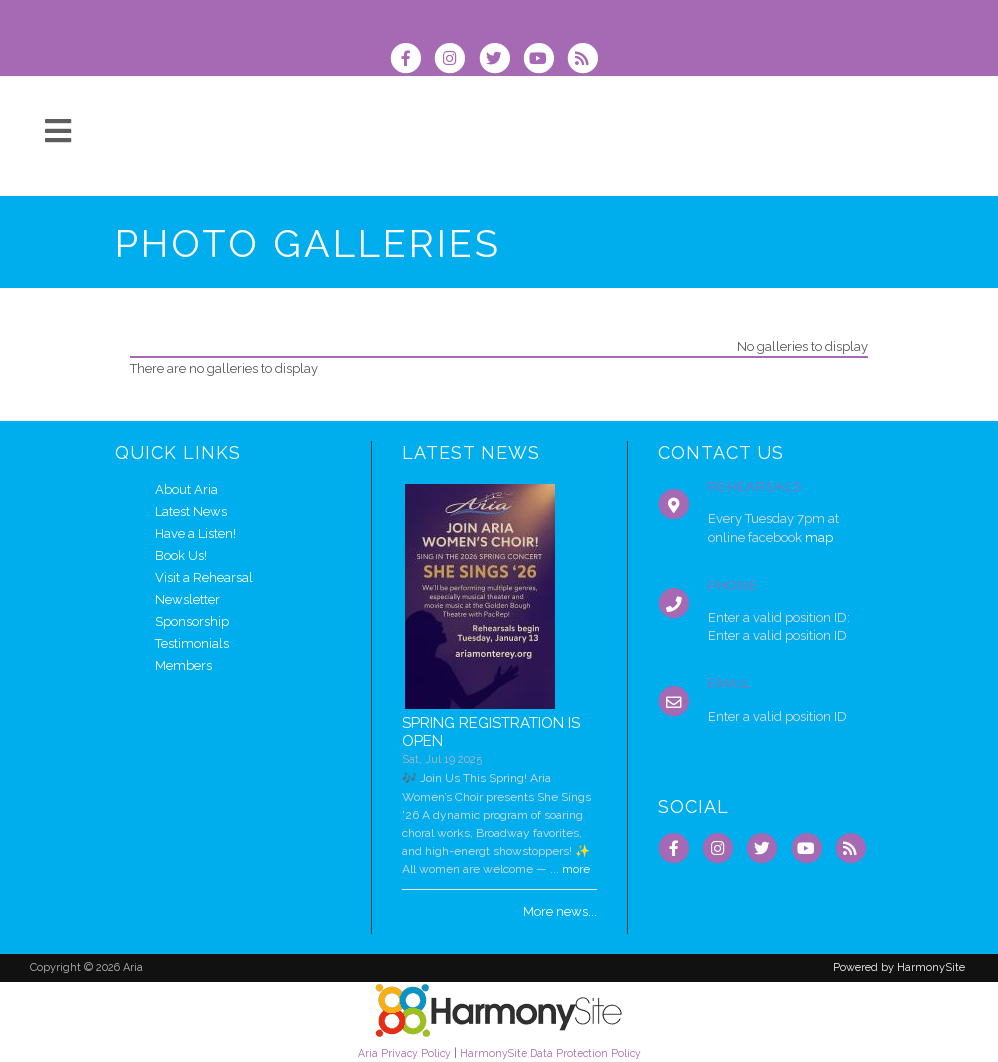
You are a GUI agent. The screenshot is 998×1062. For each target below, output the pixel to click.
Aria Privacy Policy (404, 1053)
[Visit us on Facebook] (412, 60)
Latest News (191, 511)
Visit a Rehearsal (204, 577)
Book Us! (181, 555)
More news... (560, 911)
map (819, 537)
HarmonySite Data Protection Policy (550, 1053)
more (576, 869)
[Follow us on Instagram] (456, 60)
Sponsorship (192, 621)
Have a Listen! (195, 533)
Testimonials (192, 643)
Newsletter (187, 599)
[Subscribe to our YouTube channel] (545, 60)
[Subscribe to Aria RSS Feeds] (587, 60)
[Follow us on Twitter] (500, 60)
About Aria (186, 489)
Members (183, 665)
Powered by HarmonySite (899, 967)
